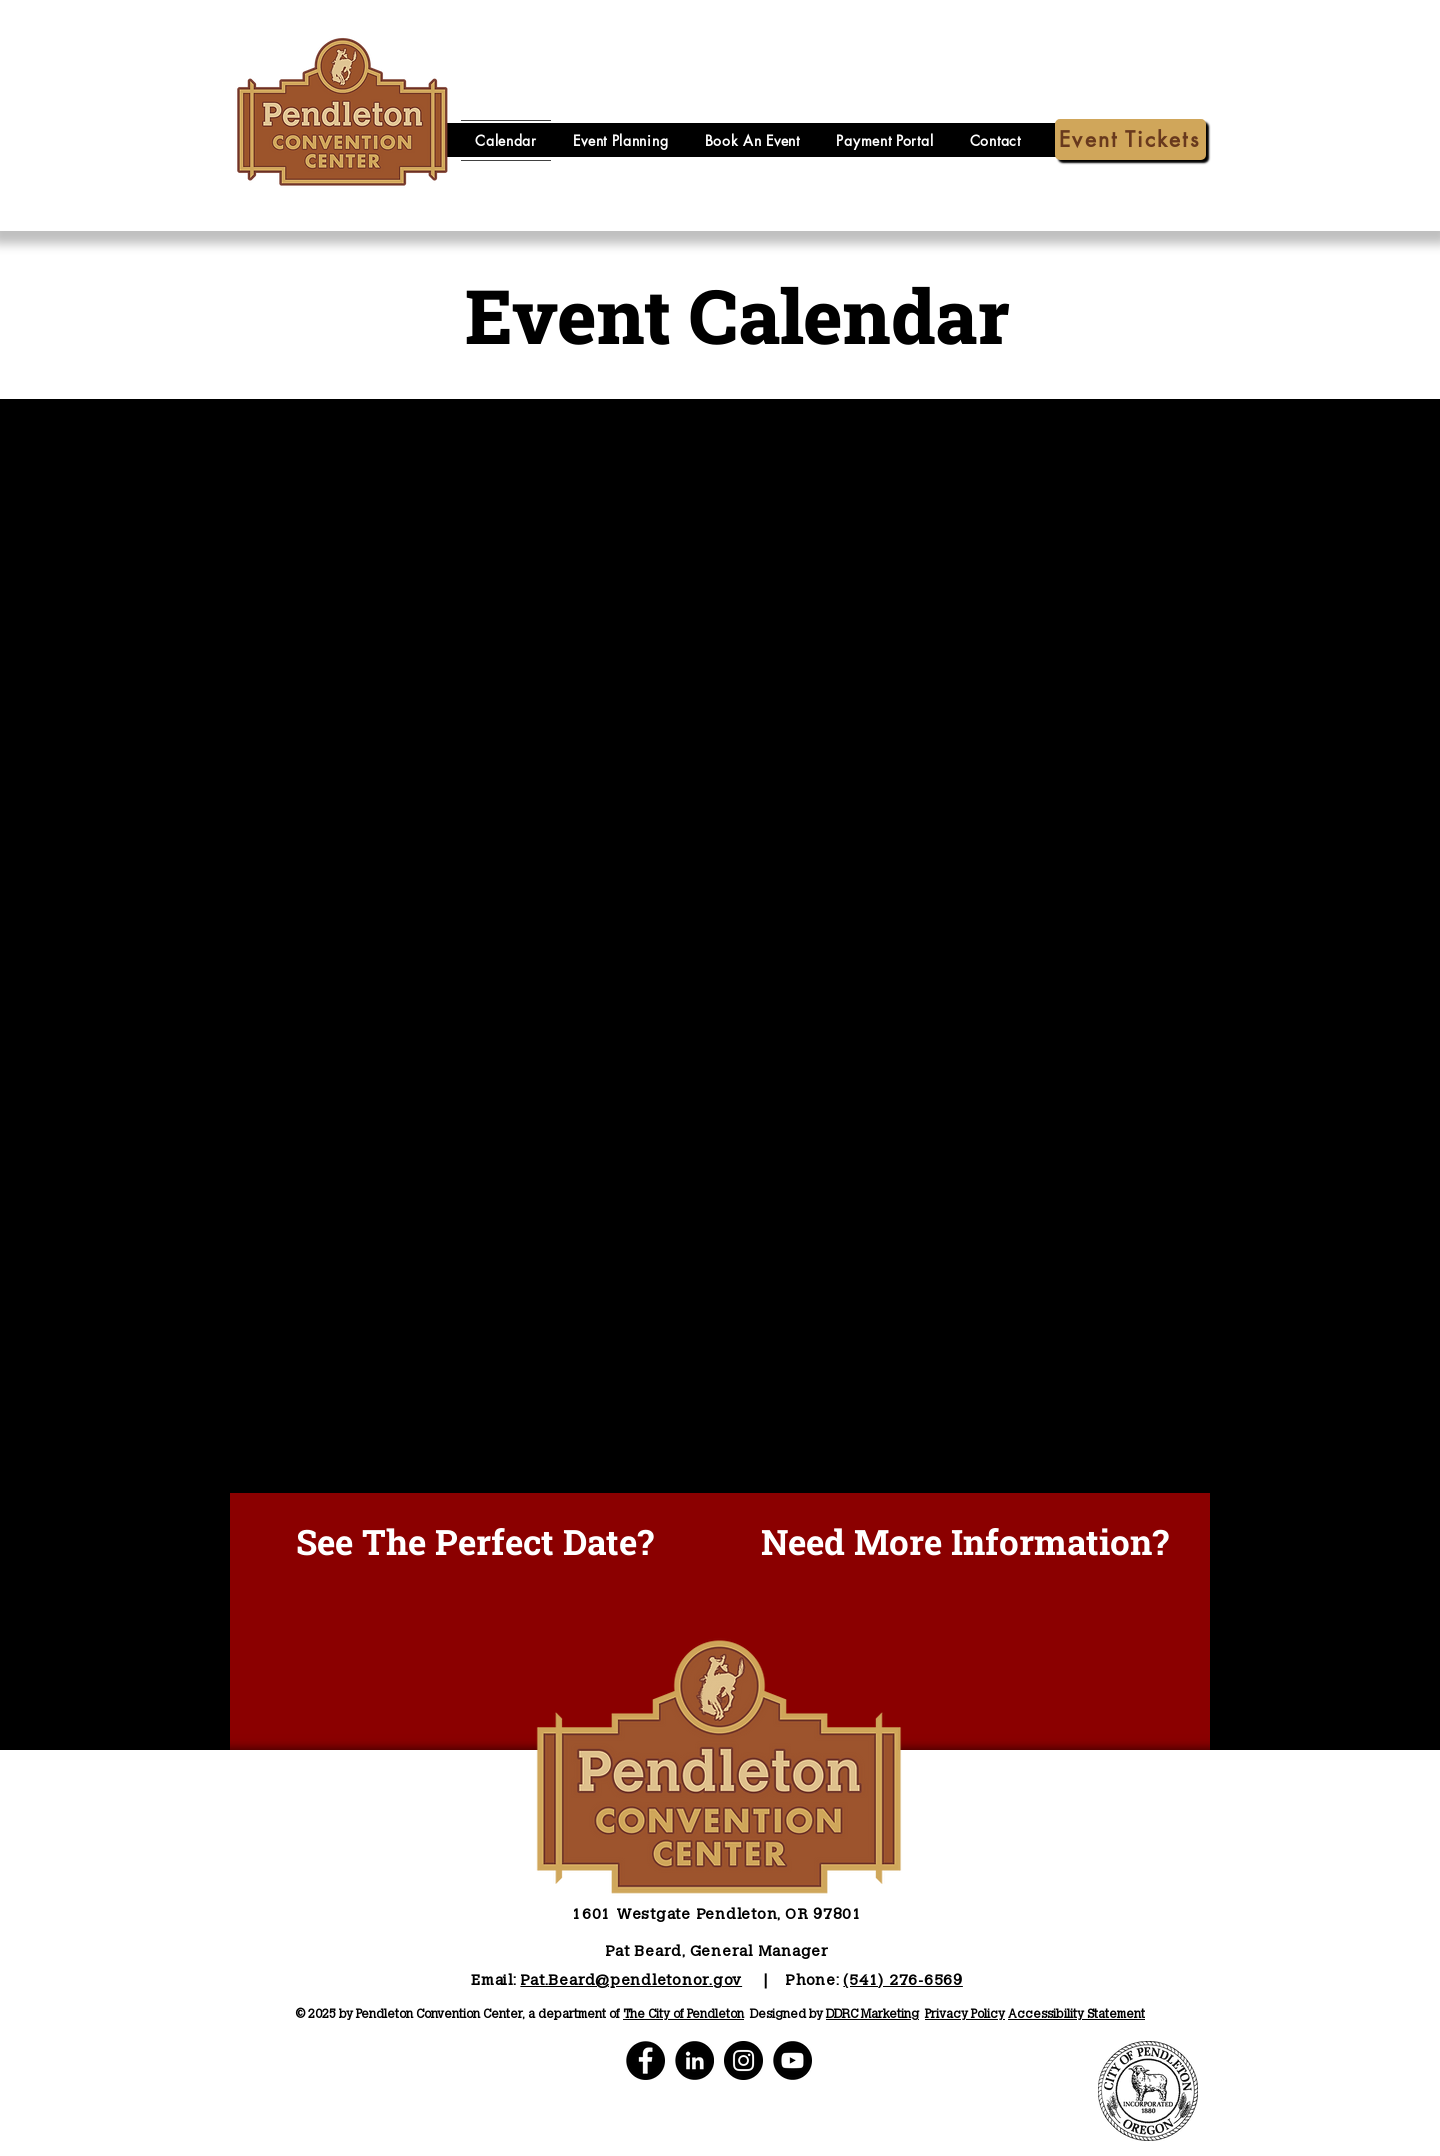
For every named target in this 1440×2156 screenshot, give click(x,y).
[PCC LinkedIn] (694, 2060)
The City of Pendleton (683, 2015)
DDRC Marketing (872, 2015)
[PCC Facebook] (645, 2060)
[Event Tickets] (1130, 139)
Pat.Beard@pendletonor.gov (631, 1981)
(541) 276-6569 (903, 1981)
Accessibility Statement (1076, 2015)
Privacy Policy (965, 2015)
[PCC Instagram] (743, 2060)
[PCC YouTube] (792, 2060)
